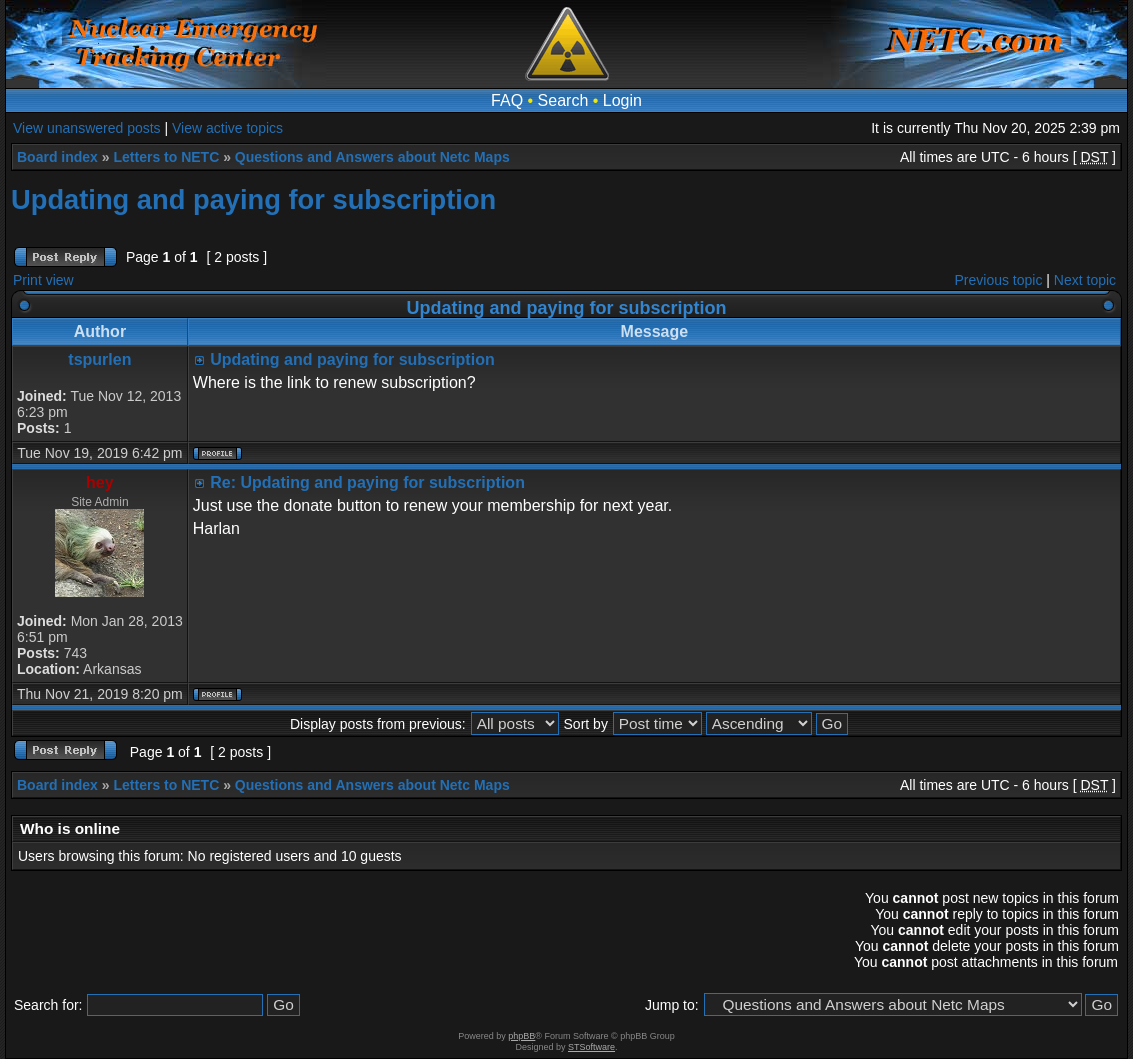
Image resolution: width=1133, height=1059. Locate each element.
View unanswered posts (87, 128)
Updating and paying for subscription (253, 199)
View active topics (227, 128)
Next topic (1085, 280)
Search (563, 100)
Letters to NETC (166, 157)
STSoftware (591, 1047)
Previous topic (999, 280)
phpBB (521, 1036)
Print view (43, 280)
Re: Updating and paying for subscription (367, 482)
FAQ (507, 100)
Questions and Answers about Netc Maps (372, 157)
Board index (57, 157)
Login (622, 100)
